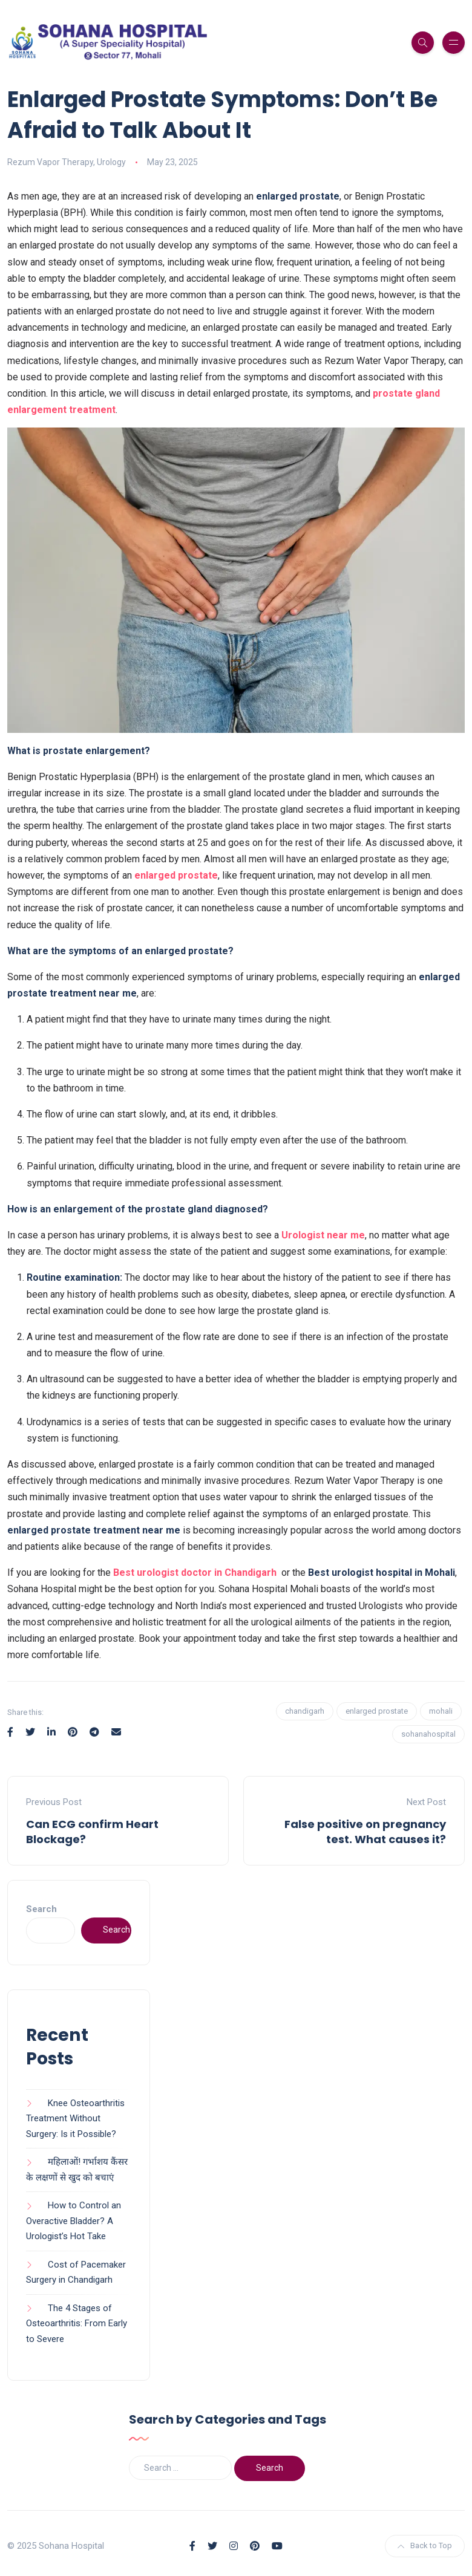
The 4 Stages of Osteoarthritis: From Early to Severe (76, 2323)
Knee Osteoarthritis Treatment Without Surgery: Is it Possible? (75, 2118)
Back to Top (425, 2545)
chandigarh (304, 1711)
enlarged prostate (176, 875)
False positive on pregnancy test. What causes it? (365, 1832)
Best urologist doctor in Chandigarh (196, 1572)
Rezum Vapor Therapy (50, 162)
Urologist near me (323, 1235)
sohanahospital (428, 1733)
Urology (111, 162)
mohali (441, 1711)
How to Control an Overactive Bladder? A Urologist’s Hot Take (73, 2221)
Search (41, 1909)
